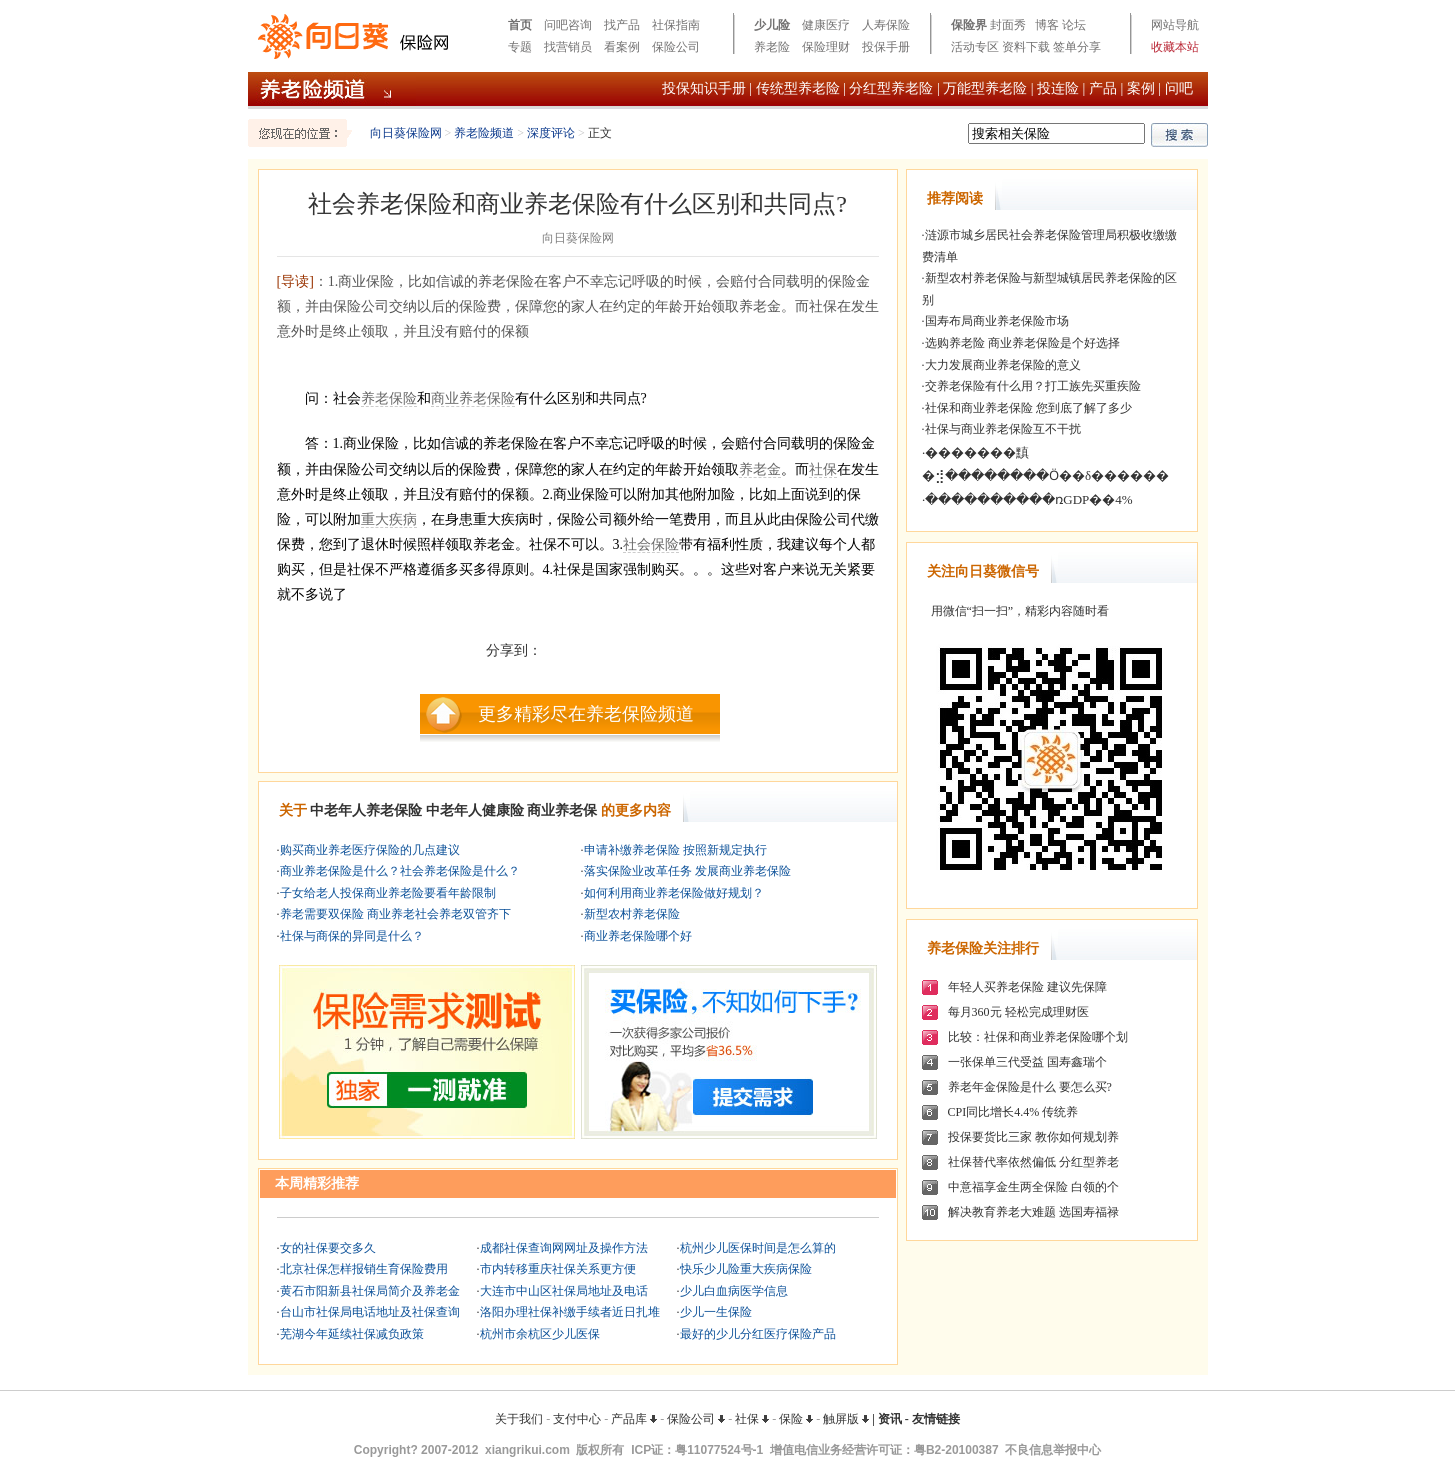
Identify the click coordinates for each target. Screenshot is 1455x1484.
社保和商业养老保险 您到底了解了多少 (1028, 408)
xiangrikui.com (527, 1450)
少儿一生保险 (716, 1312)
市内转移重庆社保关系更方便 (558, 1269)
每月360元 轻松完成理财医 (1018, 1012)
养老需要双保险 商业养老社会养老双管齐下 (395, 914)
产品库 (634, 1419)
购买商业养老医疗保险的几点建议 (370, 850)
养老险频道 (484, 133)
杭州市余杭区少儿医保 (540, 1334)
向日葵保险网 (406, 133)
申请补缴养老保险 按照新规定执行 (675, 850)
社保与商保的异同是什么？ (352, 936)
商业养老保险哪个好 (638, 936)
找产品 (622, 25)
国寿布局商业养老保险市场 (997, 321)
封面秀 (1008, 25)
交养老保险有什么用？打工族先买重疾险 (1033, 386)
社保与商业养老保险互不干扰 (1003, 429)
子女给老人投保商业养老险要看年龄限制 (388, 893)
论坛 (1074, 25)
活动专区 (975, 47)
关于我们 (519, 1419)
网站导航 (1175, 25)
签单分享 (1077, 47)
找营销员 (568, 47)
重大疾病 (389, 519)
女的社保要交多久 (328, 1248)
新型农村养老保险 (632, 914)
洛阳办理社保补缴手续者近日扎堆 (570, 1312)
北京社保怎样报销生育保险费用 (364, 1269)
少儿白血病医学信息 (734, 1291)
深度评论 (551, 133)
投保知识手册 (704, 88)
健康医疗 (826, 25)
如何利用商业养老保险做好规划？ (674, 893)
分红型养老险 (891, 88)
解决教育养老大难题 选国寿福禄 (1033, 1212)
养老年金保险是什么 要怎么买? (1030, 1087)
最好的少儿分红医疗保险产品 (758, 1334)
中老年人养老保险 (366, 810)
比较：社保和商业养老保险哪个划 (1038, 1037)
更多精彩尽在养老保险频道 (586, 714)
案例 (1141, 88)
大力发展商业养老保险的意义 (1003, 365)
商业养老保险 (473, 398)
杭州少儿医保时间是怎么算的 (758, 1248)
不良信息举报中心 (1053, 1450)
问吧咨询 (568, 25)
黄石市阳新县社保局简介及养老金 (370, 1291)
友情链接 (936, 1419)
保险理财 (826, 47)
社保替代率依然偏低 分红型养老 (1033, 1162)
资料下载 (1026, 47)
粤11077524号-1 (719, 1450)
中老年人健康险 (475, 810)
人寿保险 (886, 25)
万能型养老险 (985, 88)
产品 (1103, 88)
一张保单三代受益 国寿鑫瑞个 (1027, 1062)
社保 (823, 469)
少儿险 (772, 25)
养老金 (760, 469)
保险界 (969, 25)
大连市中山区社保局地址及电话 (564, 1291)
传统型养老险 (798, 88)
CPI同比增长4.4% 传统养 (1013, 1112)
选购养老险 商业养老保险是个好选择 (1022, 343)
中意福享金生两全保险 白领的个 (1033, 1187)
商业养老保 (562, 810)
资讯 (890, 1419)
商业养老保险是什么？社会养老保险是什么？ (400, 871)
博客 (1047, 25)
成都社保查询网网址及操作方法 (564, 1248)
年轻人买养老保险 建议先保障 (1027, 987)
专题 (520, 47)
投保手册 (886, 47)
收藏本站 (1175, 47)
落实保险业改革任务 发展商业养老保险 (687, 871)
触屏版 (846, 1419)
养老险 (772, 47)
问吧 (1179, 88)
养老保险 (389, 398)
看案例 (622, 47)
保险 (796, 1419)
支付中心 (577, 1419)
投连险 (1058, 88)
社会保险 (651, 544)
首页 (520, 25)
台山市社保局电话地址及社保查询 (370, 1312)
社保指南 (676, 25)
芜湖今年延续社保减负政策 (352, 1334)
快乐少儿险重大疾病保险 (746, 1269)
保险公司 (676, 47)
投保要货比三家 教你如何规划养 (1033, 1137)
